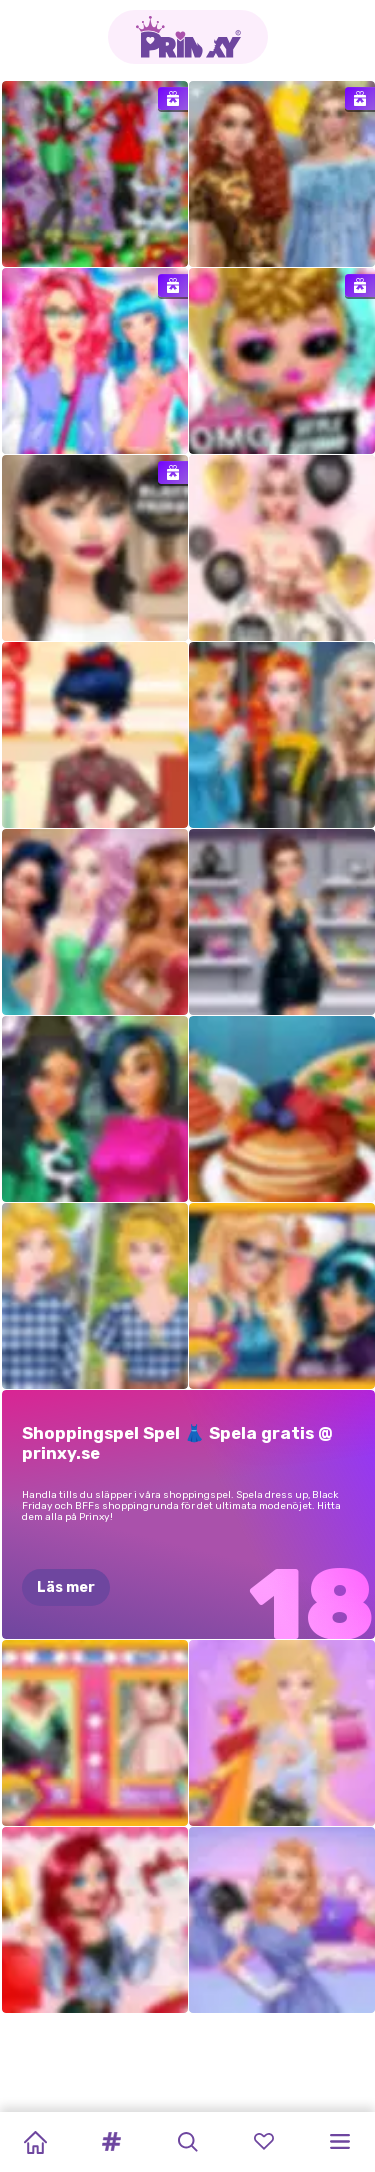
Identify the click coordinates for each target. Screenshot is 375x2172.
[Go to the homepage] (188, 37)
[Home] (35, 2142)
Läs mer (66, 1587)
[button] (111, 2142)
